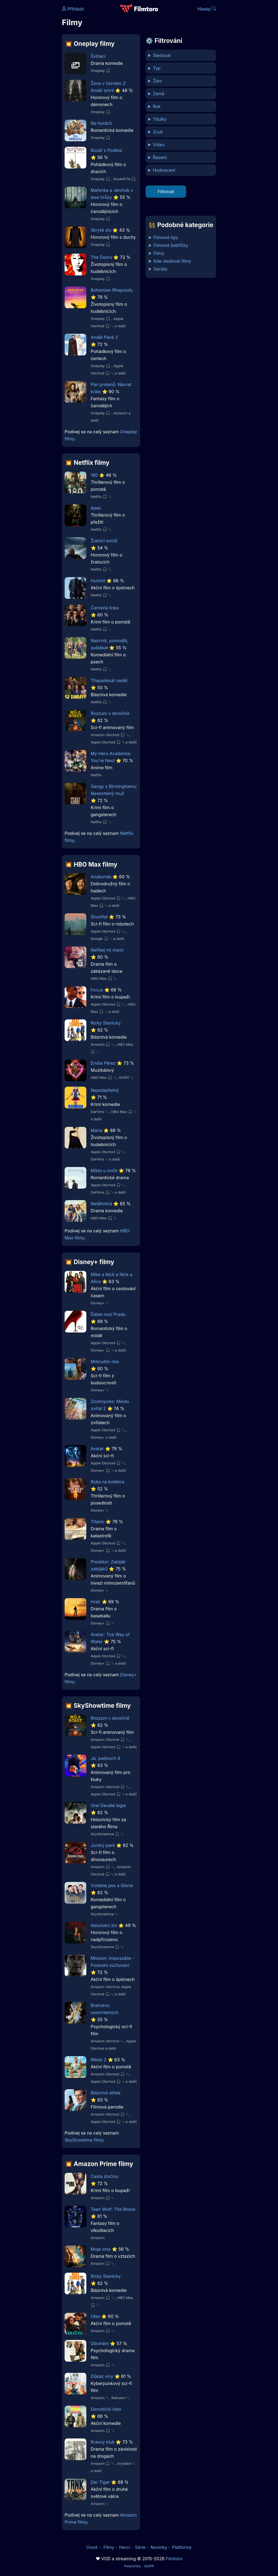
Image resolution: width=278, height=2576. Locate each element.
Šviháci (98, 56)
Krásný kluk (103, 2442)
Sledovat (162, 55)
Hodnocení (164, 170)
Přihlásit (73, 9)
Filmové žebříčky (171, 245)
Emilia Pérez (103, 1063)
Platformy (182, 2547)
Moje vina (100, 2249)
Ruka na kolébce (107, 1481)
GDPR (149, 2566)
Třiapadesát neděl (109, 680)
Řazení (159, 157)
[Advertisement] (29, 83)
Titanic (98, 1521)
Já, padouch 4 (105, 1758)
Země (159, 93)
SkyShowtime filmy (84, 2140)
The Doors (101, 257)
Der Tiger (100, 2482)
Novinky (158, 2547)
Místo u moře (104, 1170)
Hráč (95, 1601)
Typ (156, 68)
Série (140, 2547)
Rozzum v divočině (110, 713)
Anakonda (101, 876)
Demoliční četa (106, 2409)
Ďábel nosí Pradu (108, 1314)
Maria (96, 1130)
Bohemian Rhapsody (112, 290)
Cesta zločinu (105, 2176)
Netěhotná (101, 1203)
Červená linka (105, 607)
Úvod (92, 2547)
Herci (124, 2547)
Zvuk (158, 132)
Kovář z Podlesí (106, 150)
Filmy (159, 253)
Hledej (206, 9)
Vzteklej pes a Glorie (112, 1885)
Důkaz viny (102, 2376)
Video (159, 144)
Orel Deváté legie (108, 1805)
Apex (96, 508)
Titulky (160, 119)
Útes (95, 2316)
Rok (156, 106)
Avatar (97, 1448)
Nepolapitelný (105, 1090)
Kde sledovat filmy (172, 261)
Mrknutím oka (105, 1361)
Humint (98, 580)
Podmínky (132, 2566)
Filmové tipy (166, 237)
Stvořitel (99, 917)
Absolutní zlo (104, 1925)
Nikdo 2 (98, 2059)
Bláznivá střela (106, 2092)
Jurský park (103, 1845)
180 (94, 475)
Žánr (157, 81)
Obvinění (100, 2343)
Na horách (101, 123)
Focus (97, 990)
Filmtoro (174, 2558)
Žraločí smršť (104, 540)
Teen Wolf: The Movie (113, 2209)
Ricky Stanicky (106, 1023)
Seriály (161, 269)
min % (180, 170)
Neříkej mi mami (107, 950)
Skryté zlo (101, 230)
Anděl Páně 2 (104, 337)
